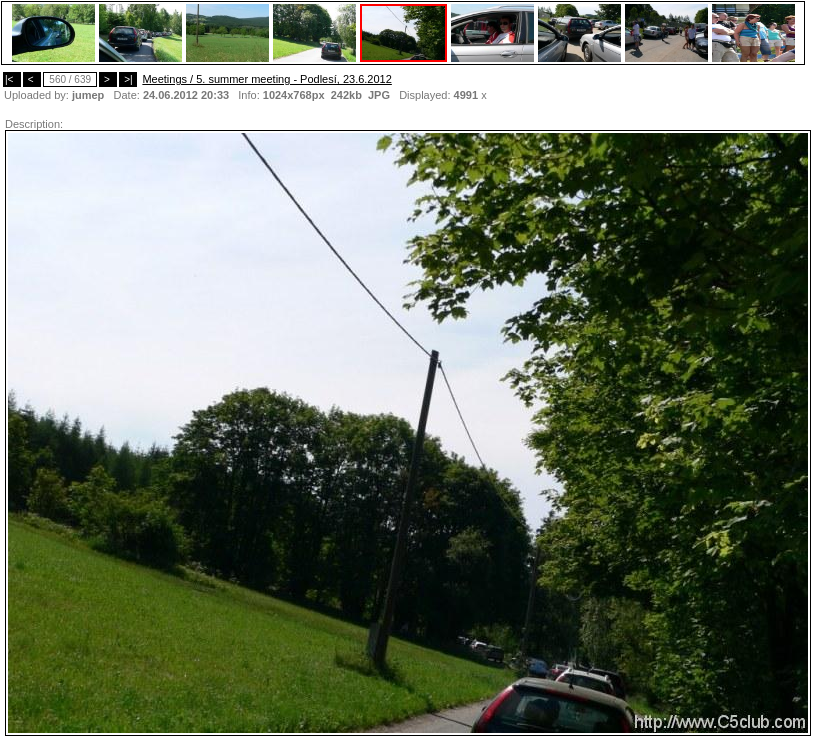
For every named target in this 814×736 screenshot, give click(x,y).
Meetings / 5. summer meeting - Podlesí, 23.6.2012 (266, 79)
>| (128, 79)
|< (12, 79)
